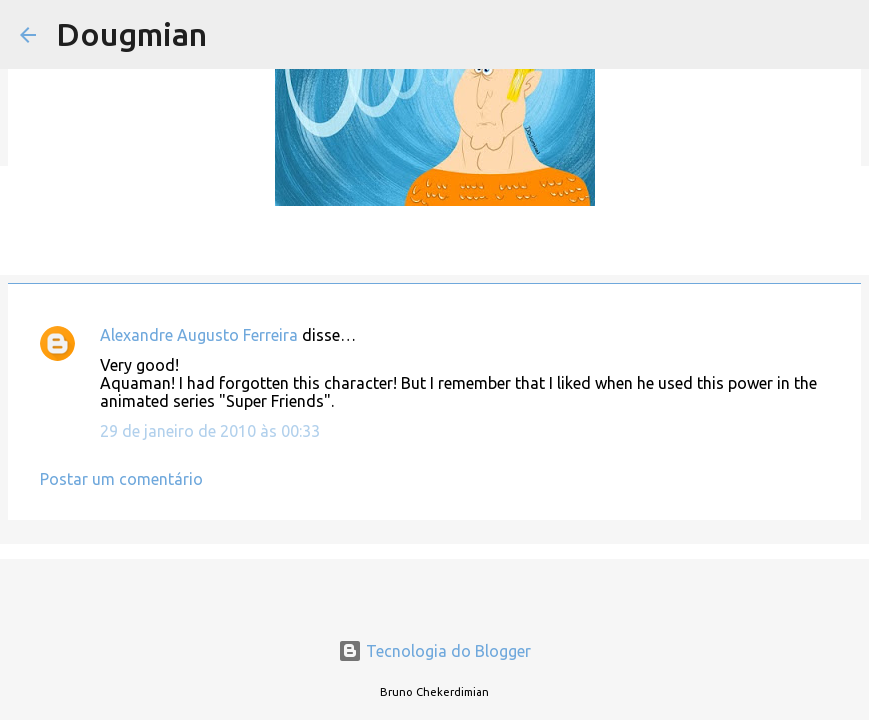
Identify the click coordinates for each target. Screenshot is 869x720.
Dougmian (131, 34)
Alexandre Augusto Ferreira (199, 335)
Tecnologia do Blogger (434, 651)
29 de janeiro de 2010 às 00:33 (210, 431)
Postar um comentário (121, 479)
